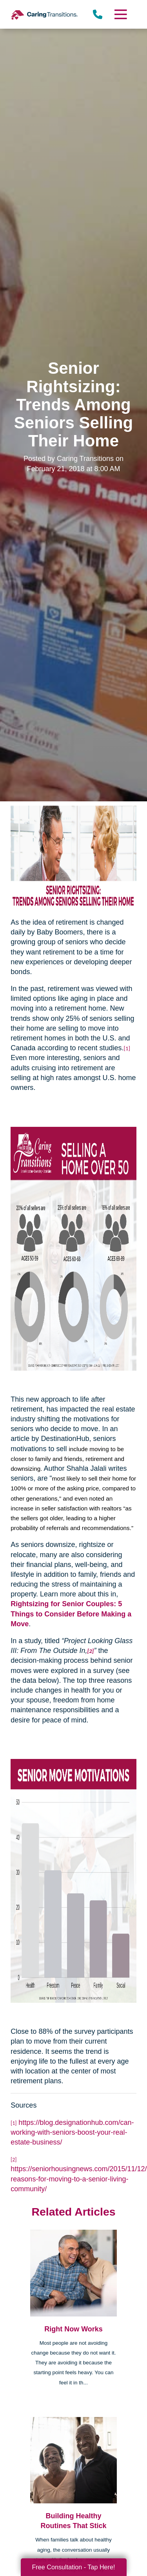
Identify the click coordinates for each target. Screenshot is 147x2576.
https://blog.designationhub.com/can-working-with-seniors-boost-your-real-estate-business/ (72, 2132)
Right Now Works (73, 2329)
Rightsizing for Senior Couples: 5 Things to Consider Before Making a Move (71, 1613)
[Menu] (120, 14)
